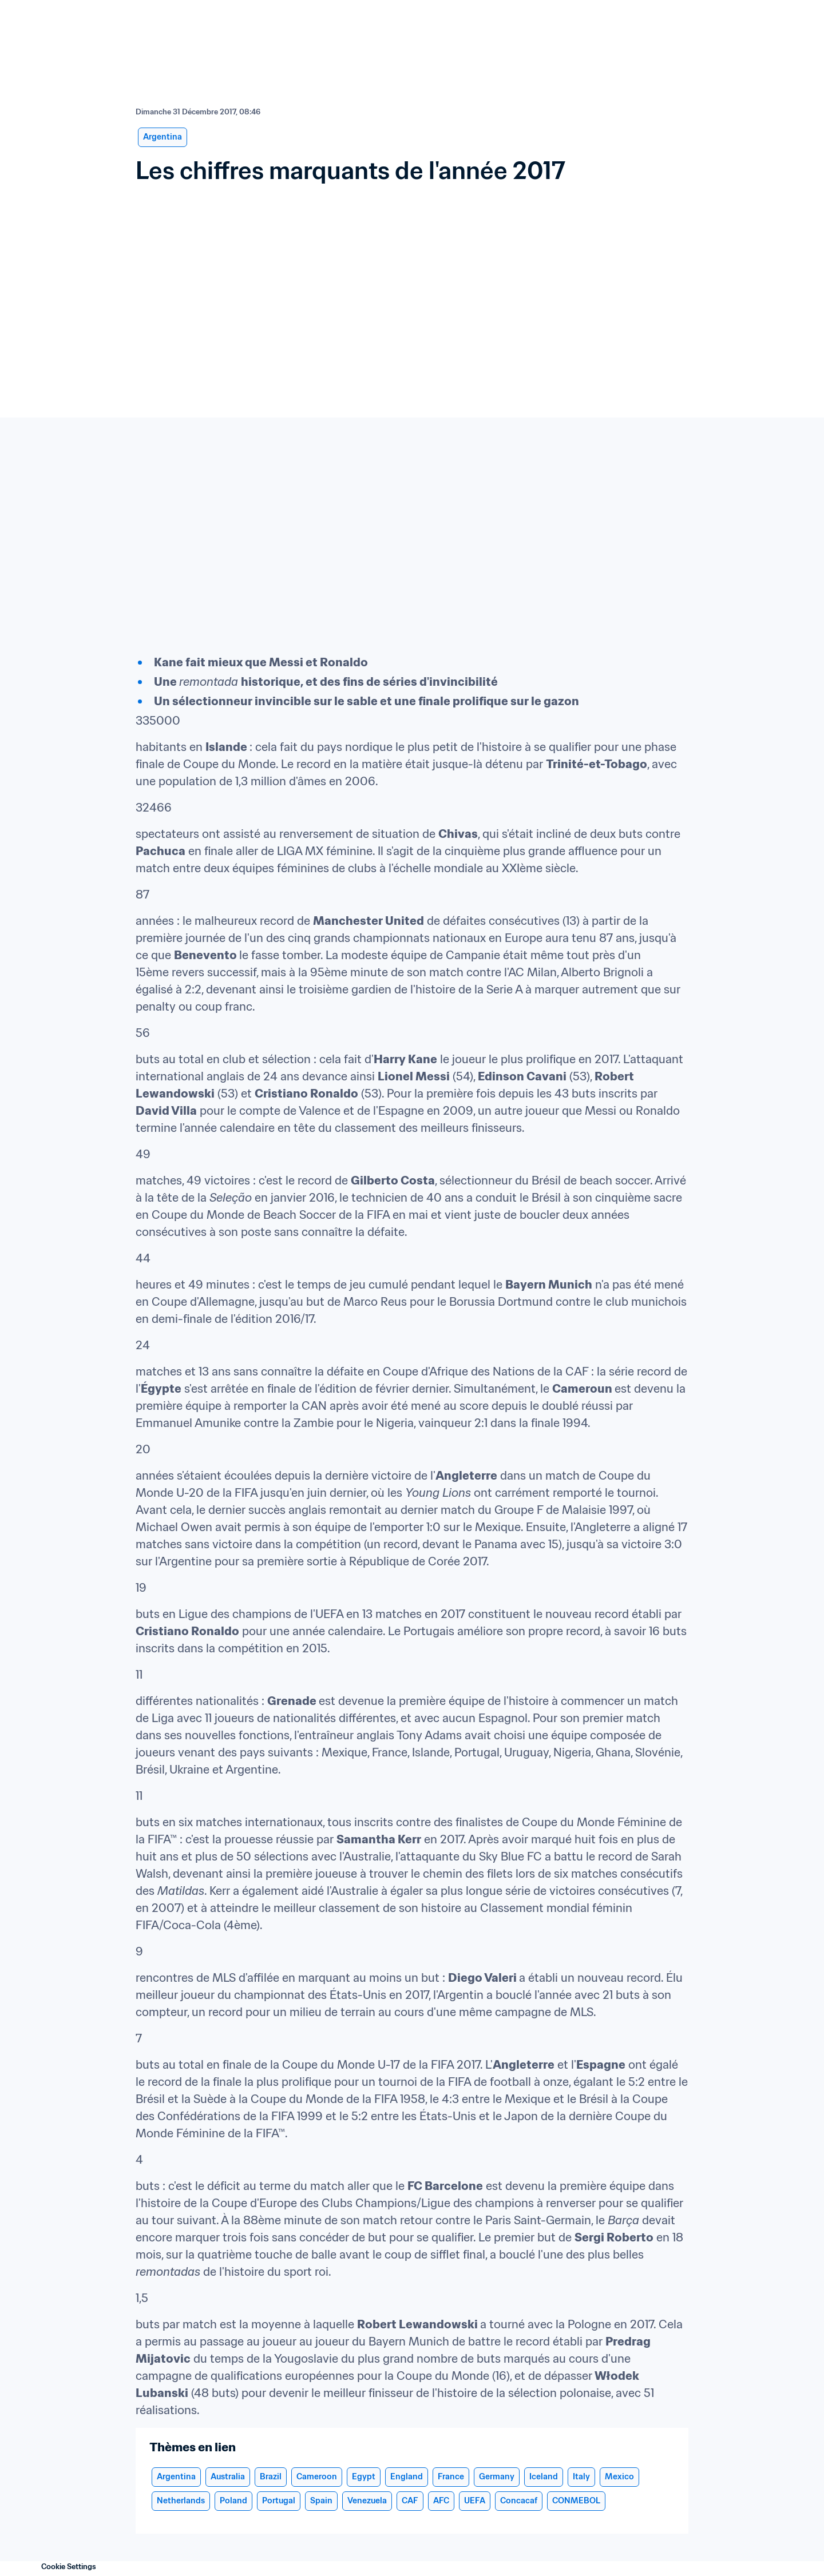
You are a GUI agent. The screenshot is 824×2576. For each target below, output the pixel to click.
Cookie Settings (68, 2566)
